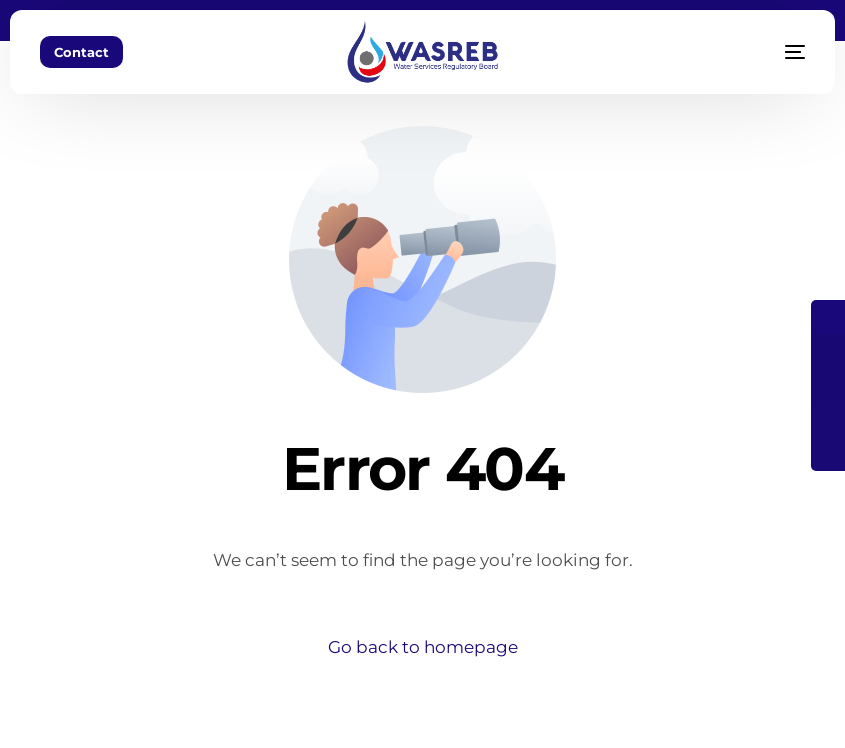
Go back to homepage (423, 647)
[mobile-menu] (770, 52)
